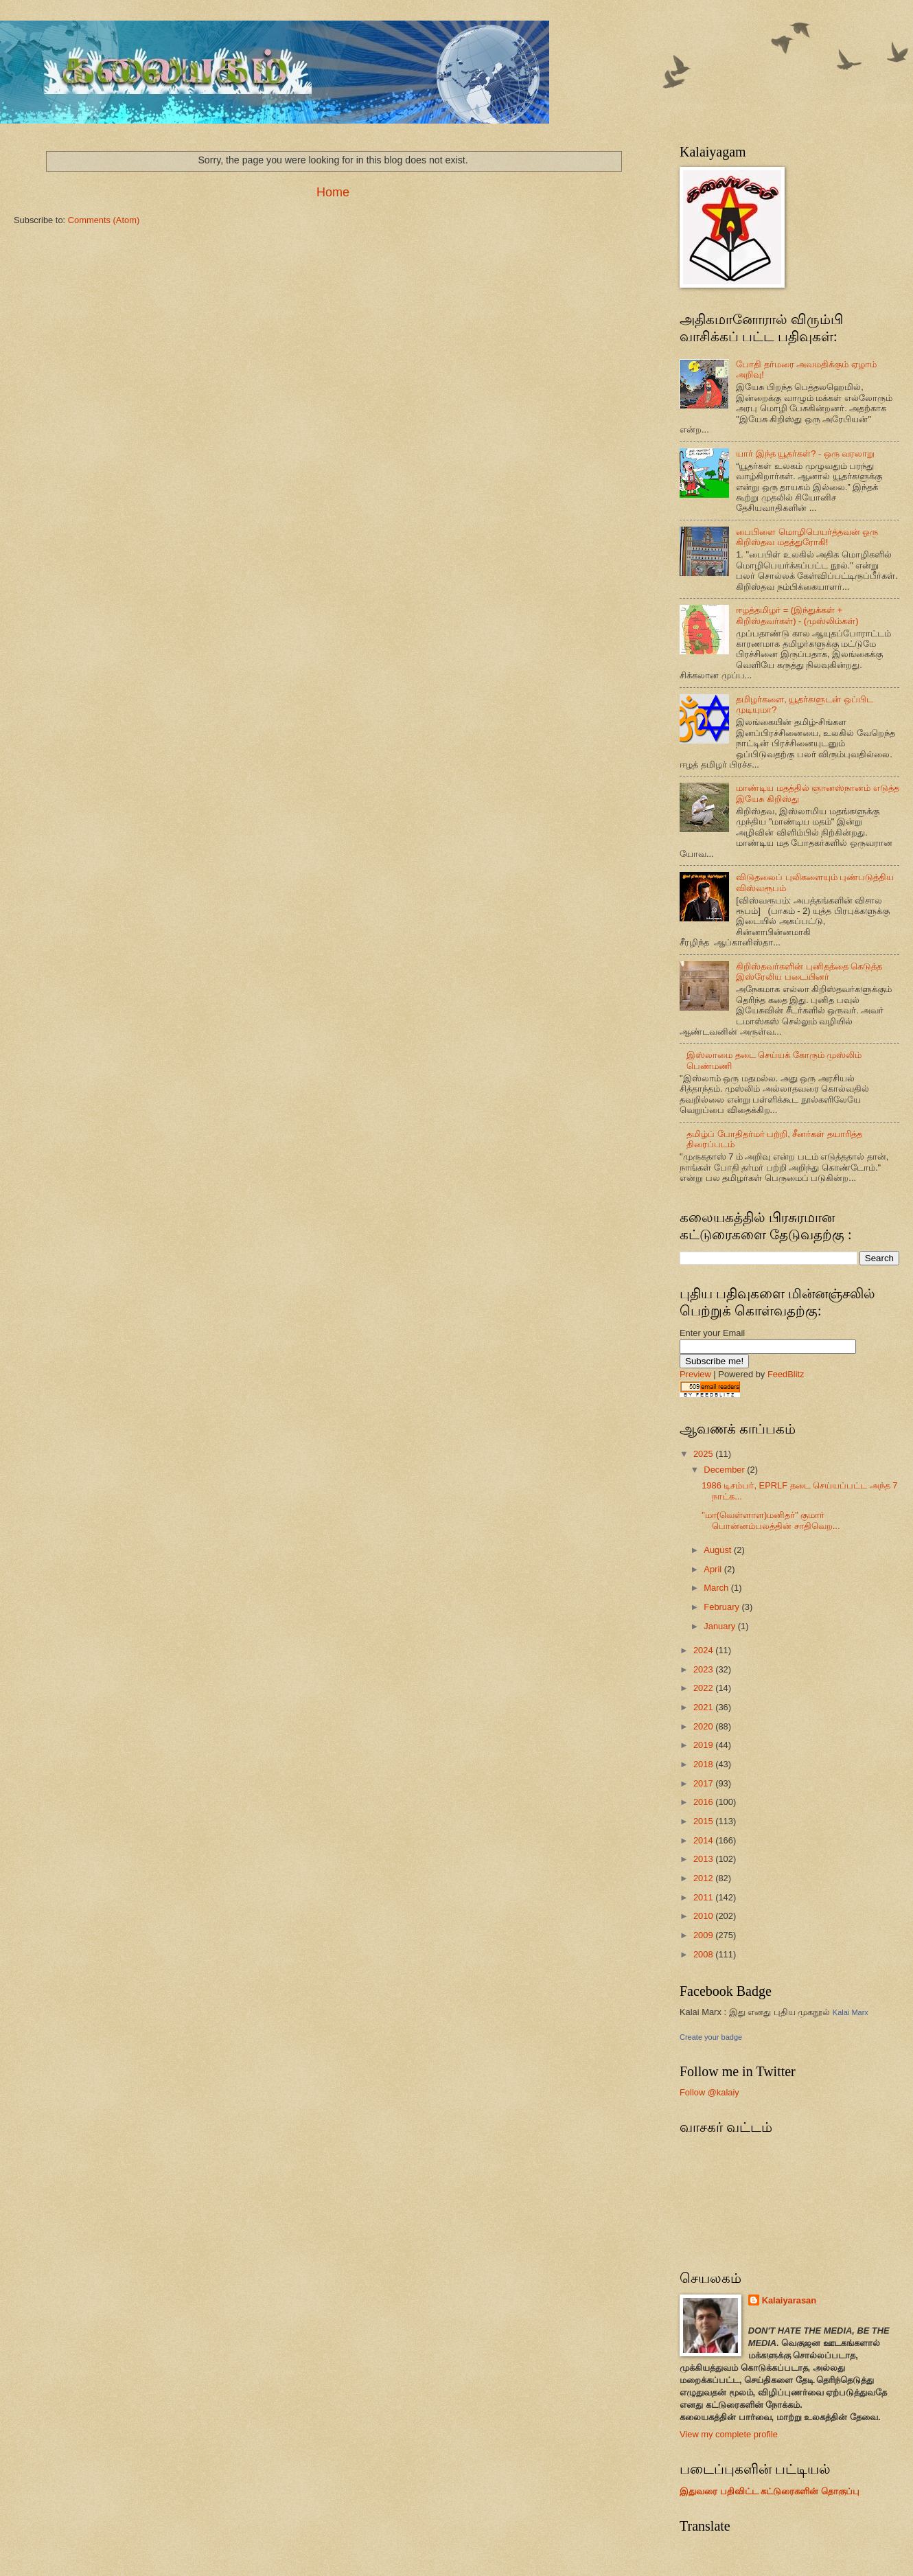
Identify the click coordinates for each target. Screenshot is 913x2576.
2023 (704, 1669)
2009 (704, 1935)
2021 (704, 1707)
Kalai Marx (850, 2012)
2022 (704, 1688)
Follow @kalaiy (709, 2092)
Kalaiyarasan (789, 2300)
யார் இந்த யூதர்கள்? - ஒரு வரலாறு (805, 453)
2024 (704, 1650)
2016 (704, 1802)
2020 (704, 1726)
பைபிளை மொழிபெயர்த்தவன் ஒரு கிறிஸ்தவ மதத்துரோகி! (807, 537)
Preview (695, 1374)
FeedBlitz (786, 1374)
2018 (704, 1764)
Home (332, 192)
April (714, 1569)
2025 (704, 1454)
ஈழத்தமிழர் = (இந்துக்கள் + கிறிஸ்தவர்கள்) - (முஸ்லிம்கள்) (797, 615)
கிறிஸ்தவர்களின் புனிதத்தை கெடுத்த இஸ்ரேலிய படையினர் (809, 971)
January (720, 1626)
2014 (704, 1840)
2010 (704, 1916)
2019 (704, 1745)
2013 (704, 1859)
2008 (704, 1954)
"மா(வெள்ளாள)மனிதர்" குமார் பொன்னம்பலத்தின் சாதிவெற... (771, 1520)
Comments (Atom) (103, 220)
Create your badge (711, 2037)
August (719, 1550)
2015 (704, 1821)
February (722, 1607)
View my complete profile (729, 2434)
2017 (704, 1783)
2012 (704, 1878)
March (717, 1588)
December (725, 1469)
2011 (704, 1897)
